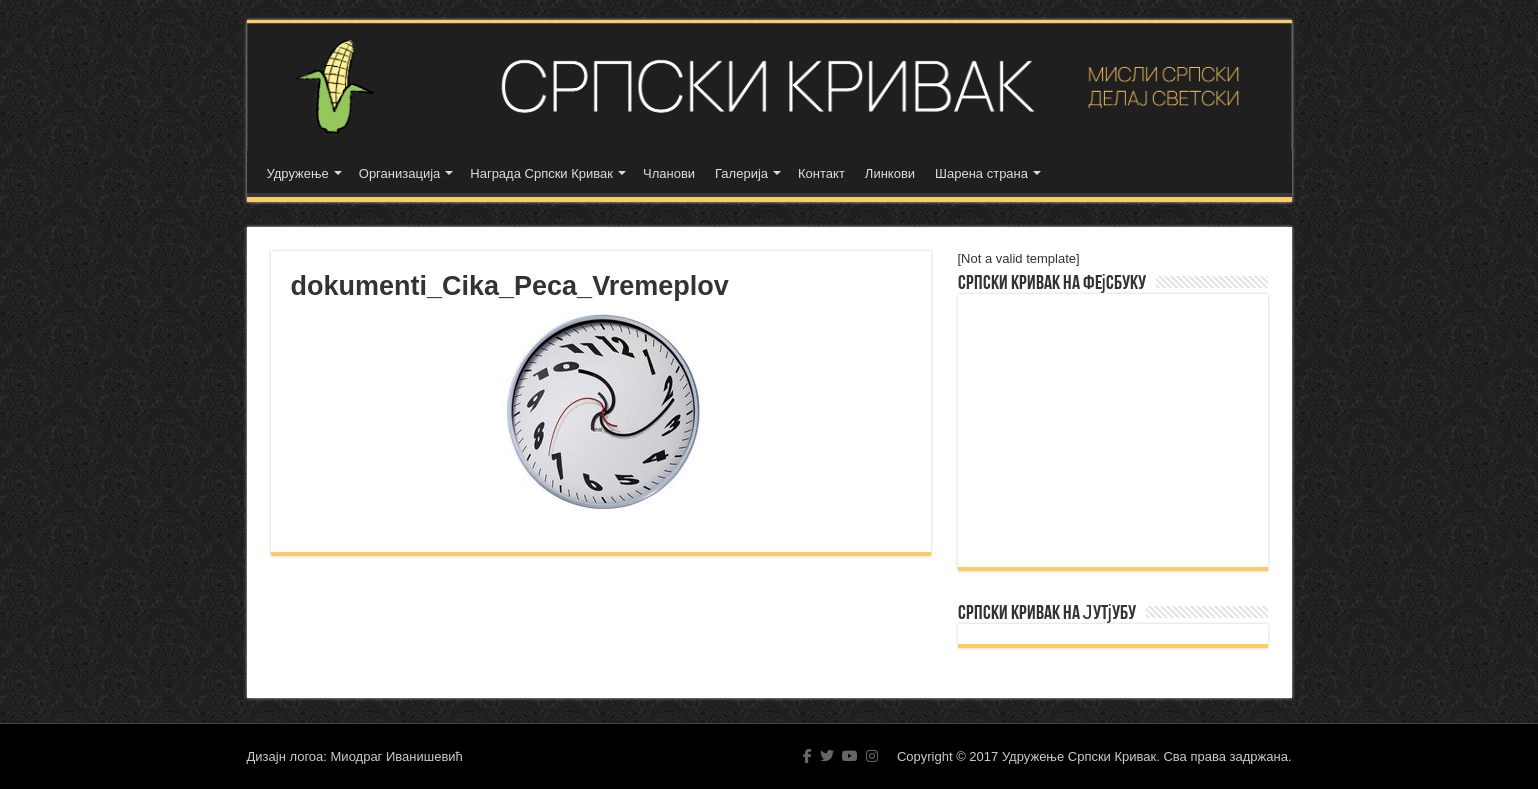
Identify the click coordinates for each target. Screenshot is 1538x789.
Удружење (298, 173)
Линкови (890, 173)
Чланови (669, 173)
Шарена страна (981, 173)
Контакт (821, 173)
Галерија (741, 173)
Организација (400, 173)
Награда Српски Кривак (541, 173)
